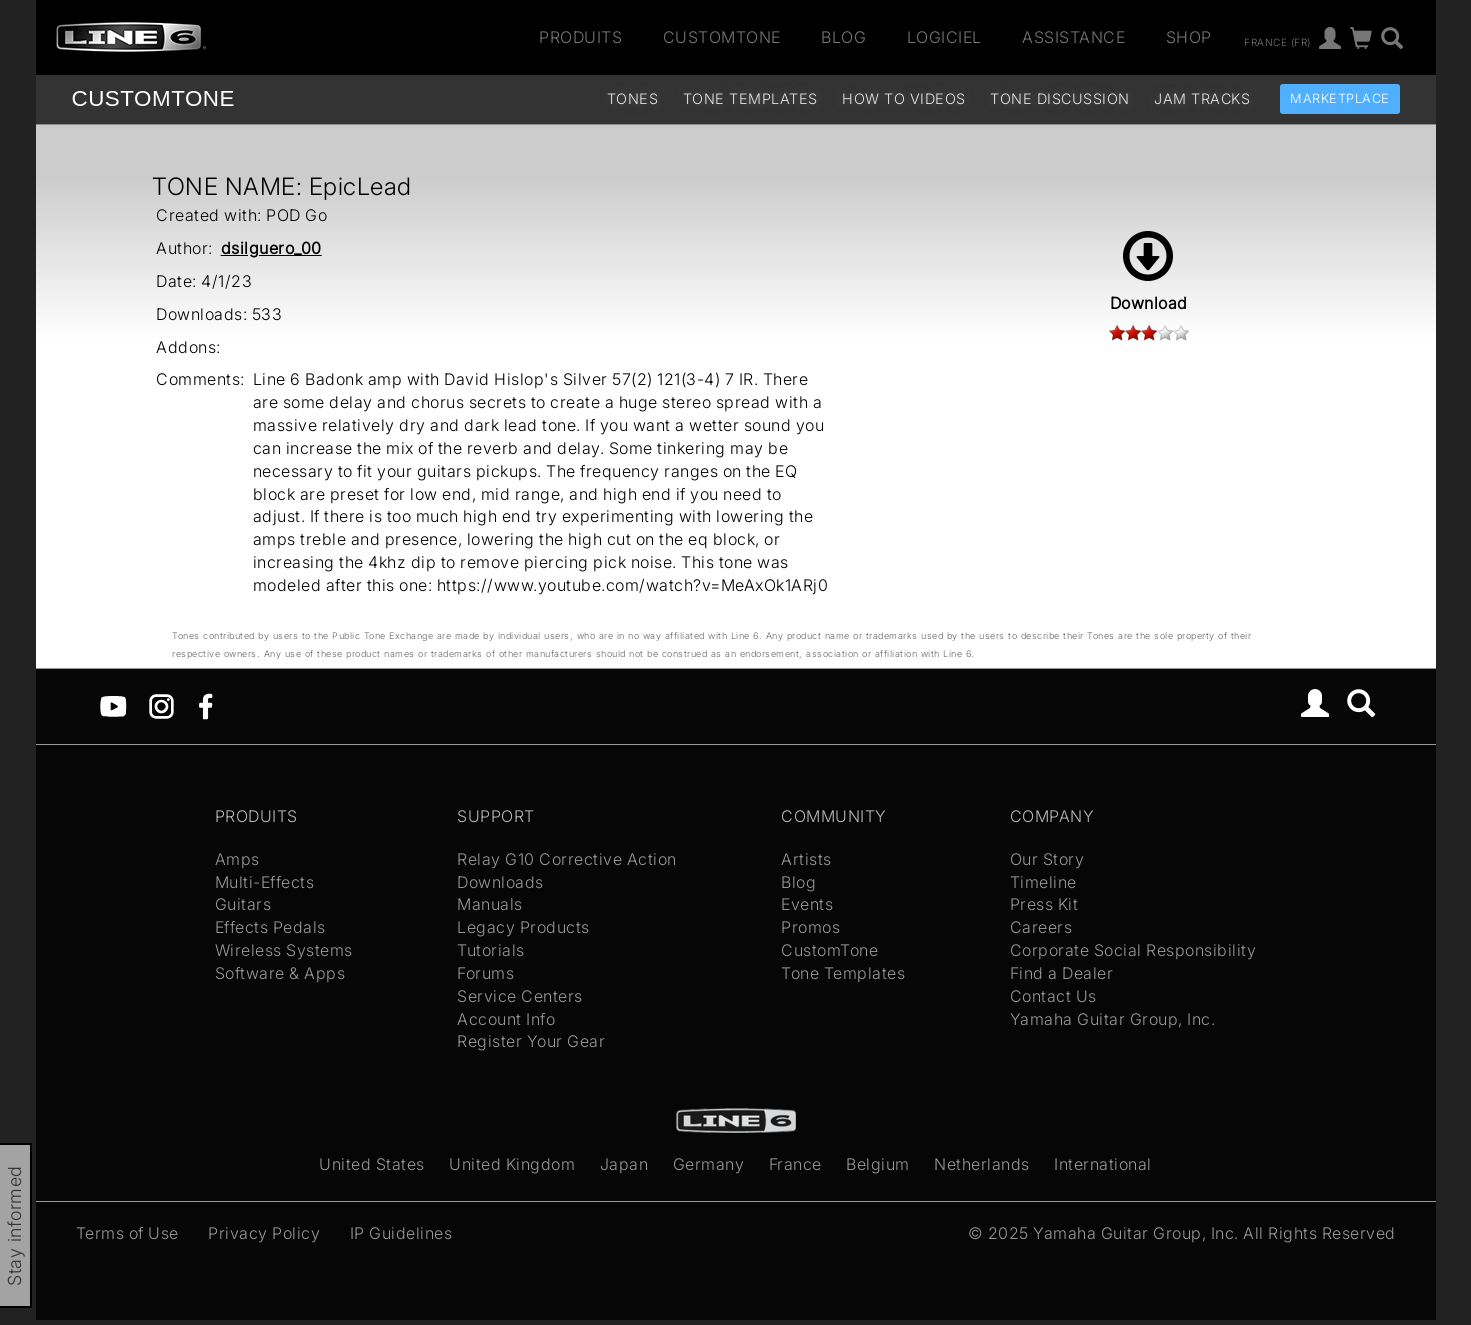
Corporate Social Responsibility (1133, 950)
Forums (485, 973)
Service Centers (520, 996)
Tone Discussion (1060, 98)
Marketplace (1340, 98)
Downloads (500, 882)
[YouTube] (113, 705)
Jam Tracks (1202, 98)
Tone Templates (750, 98)
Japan (624, 1164)
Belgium (878, 1164)
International (1103, 1164)
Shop (1189, 37)
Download (1149, 272)
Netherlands (982, 1164)
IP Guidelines (401, 1233)
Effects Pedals (270, 927)
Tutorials (491, 950)
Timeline (1043, 882)
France (795, 1164)
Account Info (506, 1019)
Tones (633, 98)
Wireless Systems (284, 950)
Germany (709, 1164)
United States (372, 1164)
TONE (153, 98)
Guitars (243, 904)
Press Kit (1044, 904)
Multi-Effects (265, 882)
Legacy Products (523, 927)
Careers (1041, 927)
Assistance (1073, 37)
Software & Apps (280, 973)
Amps (237, 859)
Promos (810, 927)
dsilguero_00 (271, 248)
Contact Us (1053, 996)
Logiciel (944, 37)
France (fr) (1277, 41)
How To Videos (904, 98)
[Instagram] (161, 705)
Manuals (490, 904)
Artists (806, 859)
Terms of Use (127, 1233)
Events (807, 904)
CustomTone (722, 37)
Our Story (1047, 859)
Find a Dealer (1062, 973)
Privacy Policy (264, 1233)
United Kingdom (512, 1164)
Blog (843, 37)
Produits (580, 37)
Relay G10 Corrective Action (567, 859)
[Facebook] (205, 705)
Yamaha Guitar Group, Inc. (1113, 1019)
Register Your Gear (531, 1041)
